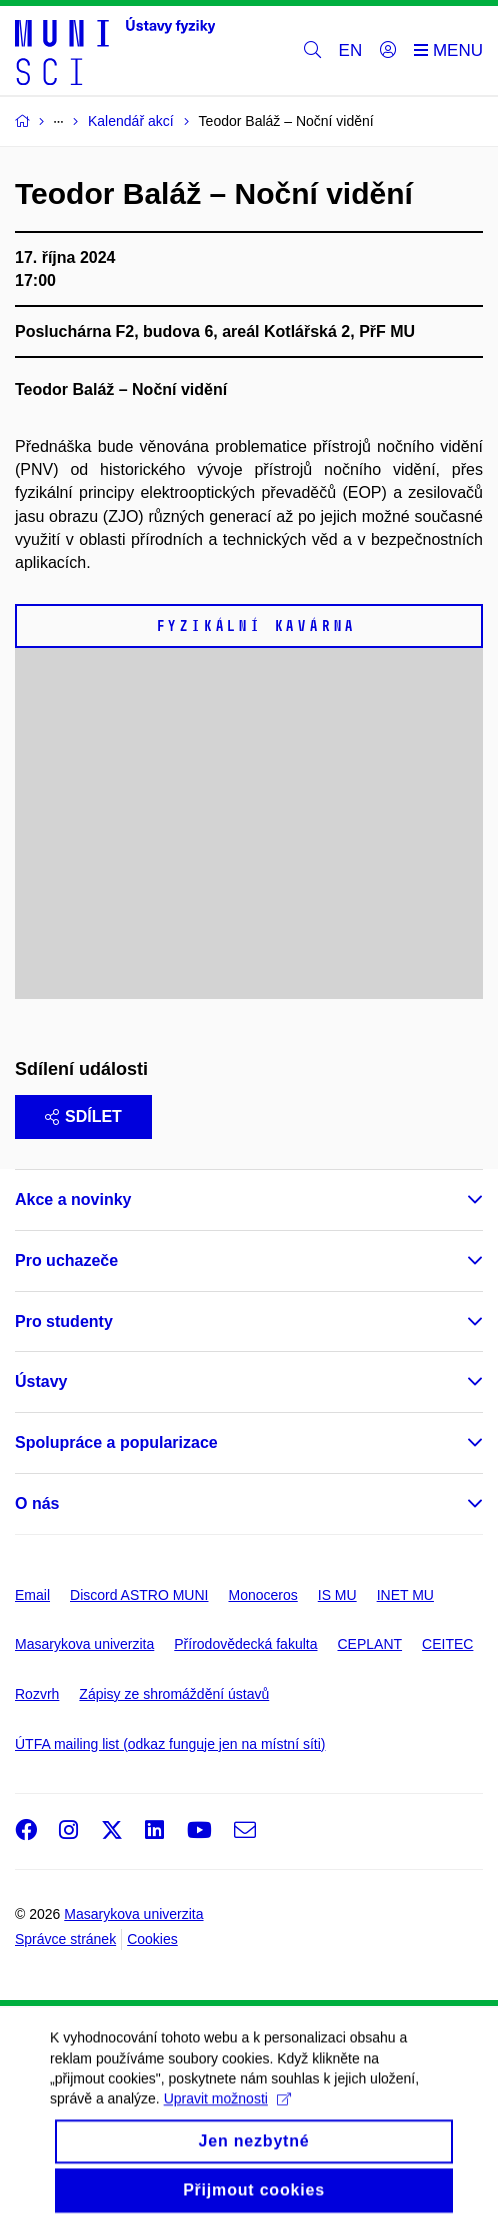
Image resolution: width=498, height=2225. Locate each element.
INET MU (405, 1595)
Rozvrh (37, 1694)
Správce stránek (65, 1939)
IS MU (337, 1595)
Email (32, 1595)
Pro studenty (64, 1321)
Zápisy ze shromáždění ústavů (174, 1694)
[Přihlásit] (388, 51)
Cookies (152, 1939)
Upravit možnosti (227, 2117)
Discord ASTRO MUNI (139, 1595)
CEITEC (447, 1644)
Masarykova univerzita (84, 1644)
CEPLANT (369, 1644)
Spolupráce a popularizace (116, 1442)
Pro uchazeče (66, 1260)
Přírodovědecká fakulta (245, 1644)
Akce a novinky (73, 1199)
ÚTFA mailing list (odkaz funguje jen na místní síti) (170, 1744)
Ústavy (41, 1381)
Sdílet (83, 1116)
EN (351, 50)
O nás (37, 1503)
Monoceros (262, 1595)
